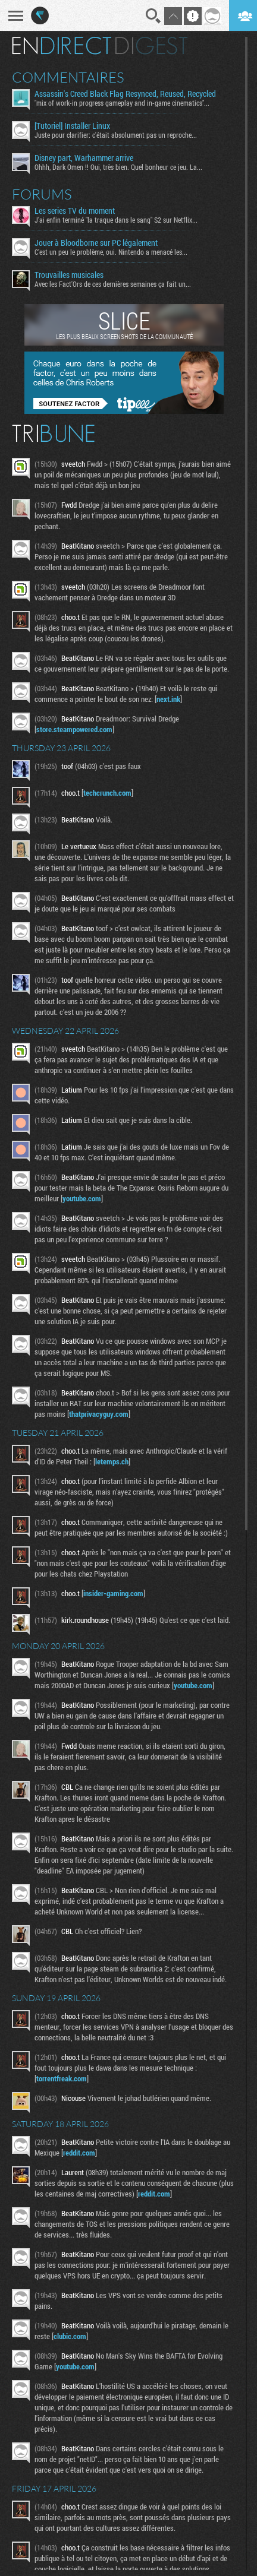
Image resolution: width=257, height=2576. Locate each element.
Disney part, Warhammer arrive (84, 158)
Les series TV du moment (75, 211)
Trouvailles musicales (69, 275)
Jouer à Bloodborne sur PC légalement (96, 243)
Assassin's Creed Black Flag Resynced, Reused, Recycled (125, 94)
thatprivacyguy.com (98, 1414)
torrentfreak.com (61, 2078)
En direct (61, 46)
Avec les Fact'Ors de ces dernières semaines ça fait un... (113, 284)
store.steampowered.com (74, 729)
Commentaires (68, 77)
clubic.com (70, 2336)
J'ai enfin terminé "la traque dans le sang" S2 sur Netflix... (116, 220)
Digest (151, 46)
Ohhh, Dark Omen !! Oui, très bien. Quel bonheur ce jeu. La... (118, 167)
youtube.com (81, 1198)
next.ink (168, 699)
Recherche (153, 16)
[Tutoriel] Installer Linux (72, 126)
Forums (42, 194)
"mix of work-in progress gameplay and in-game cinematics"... (122, 103)
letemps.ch (111, 1461)
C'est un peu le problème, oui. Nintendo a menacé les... (111, 252)
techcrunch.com (107, 792)
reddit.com (79, 2152)
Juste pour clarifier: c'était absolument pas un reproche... (116, 135)
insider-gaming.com (113, 1593)
